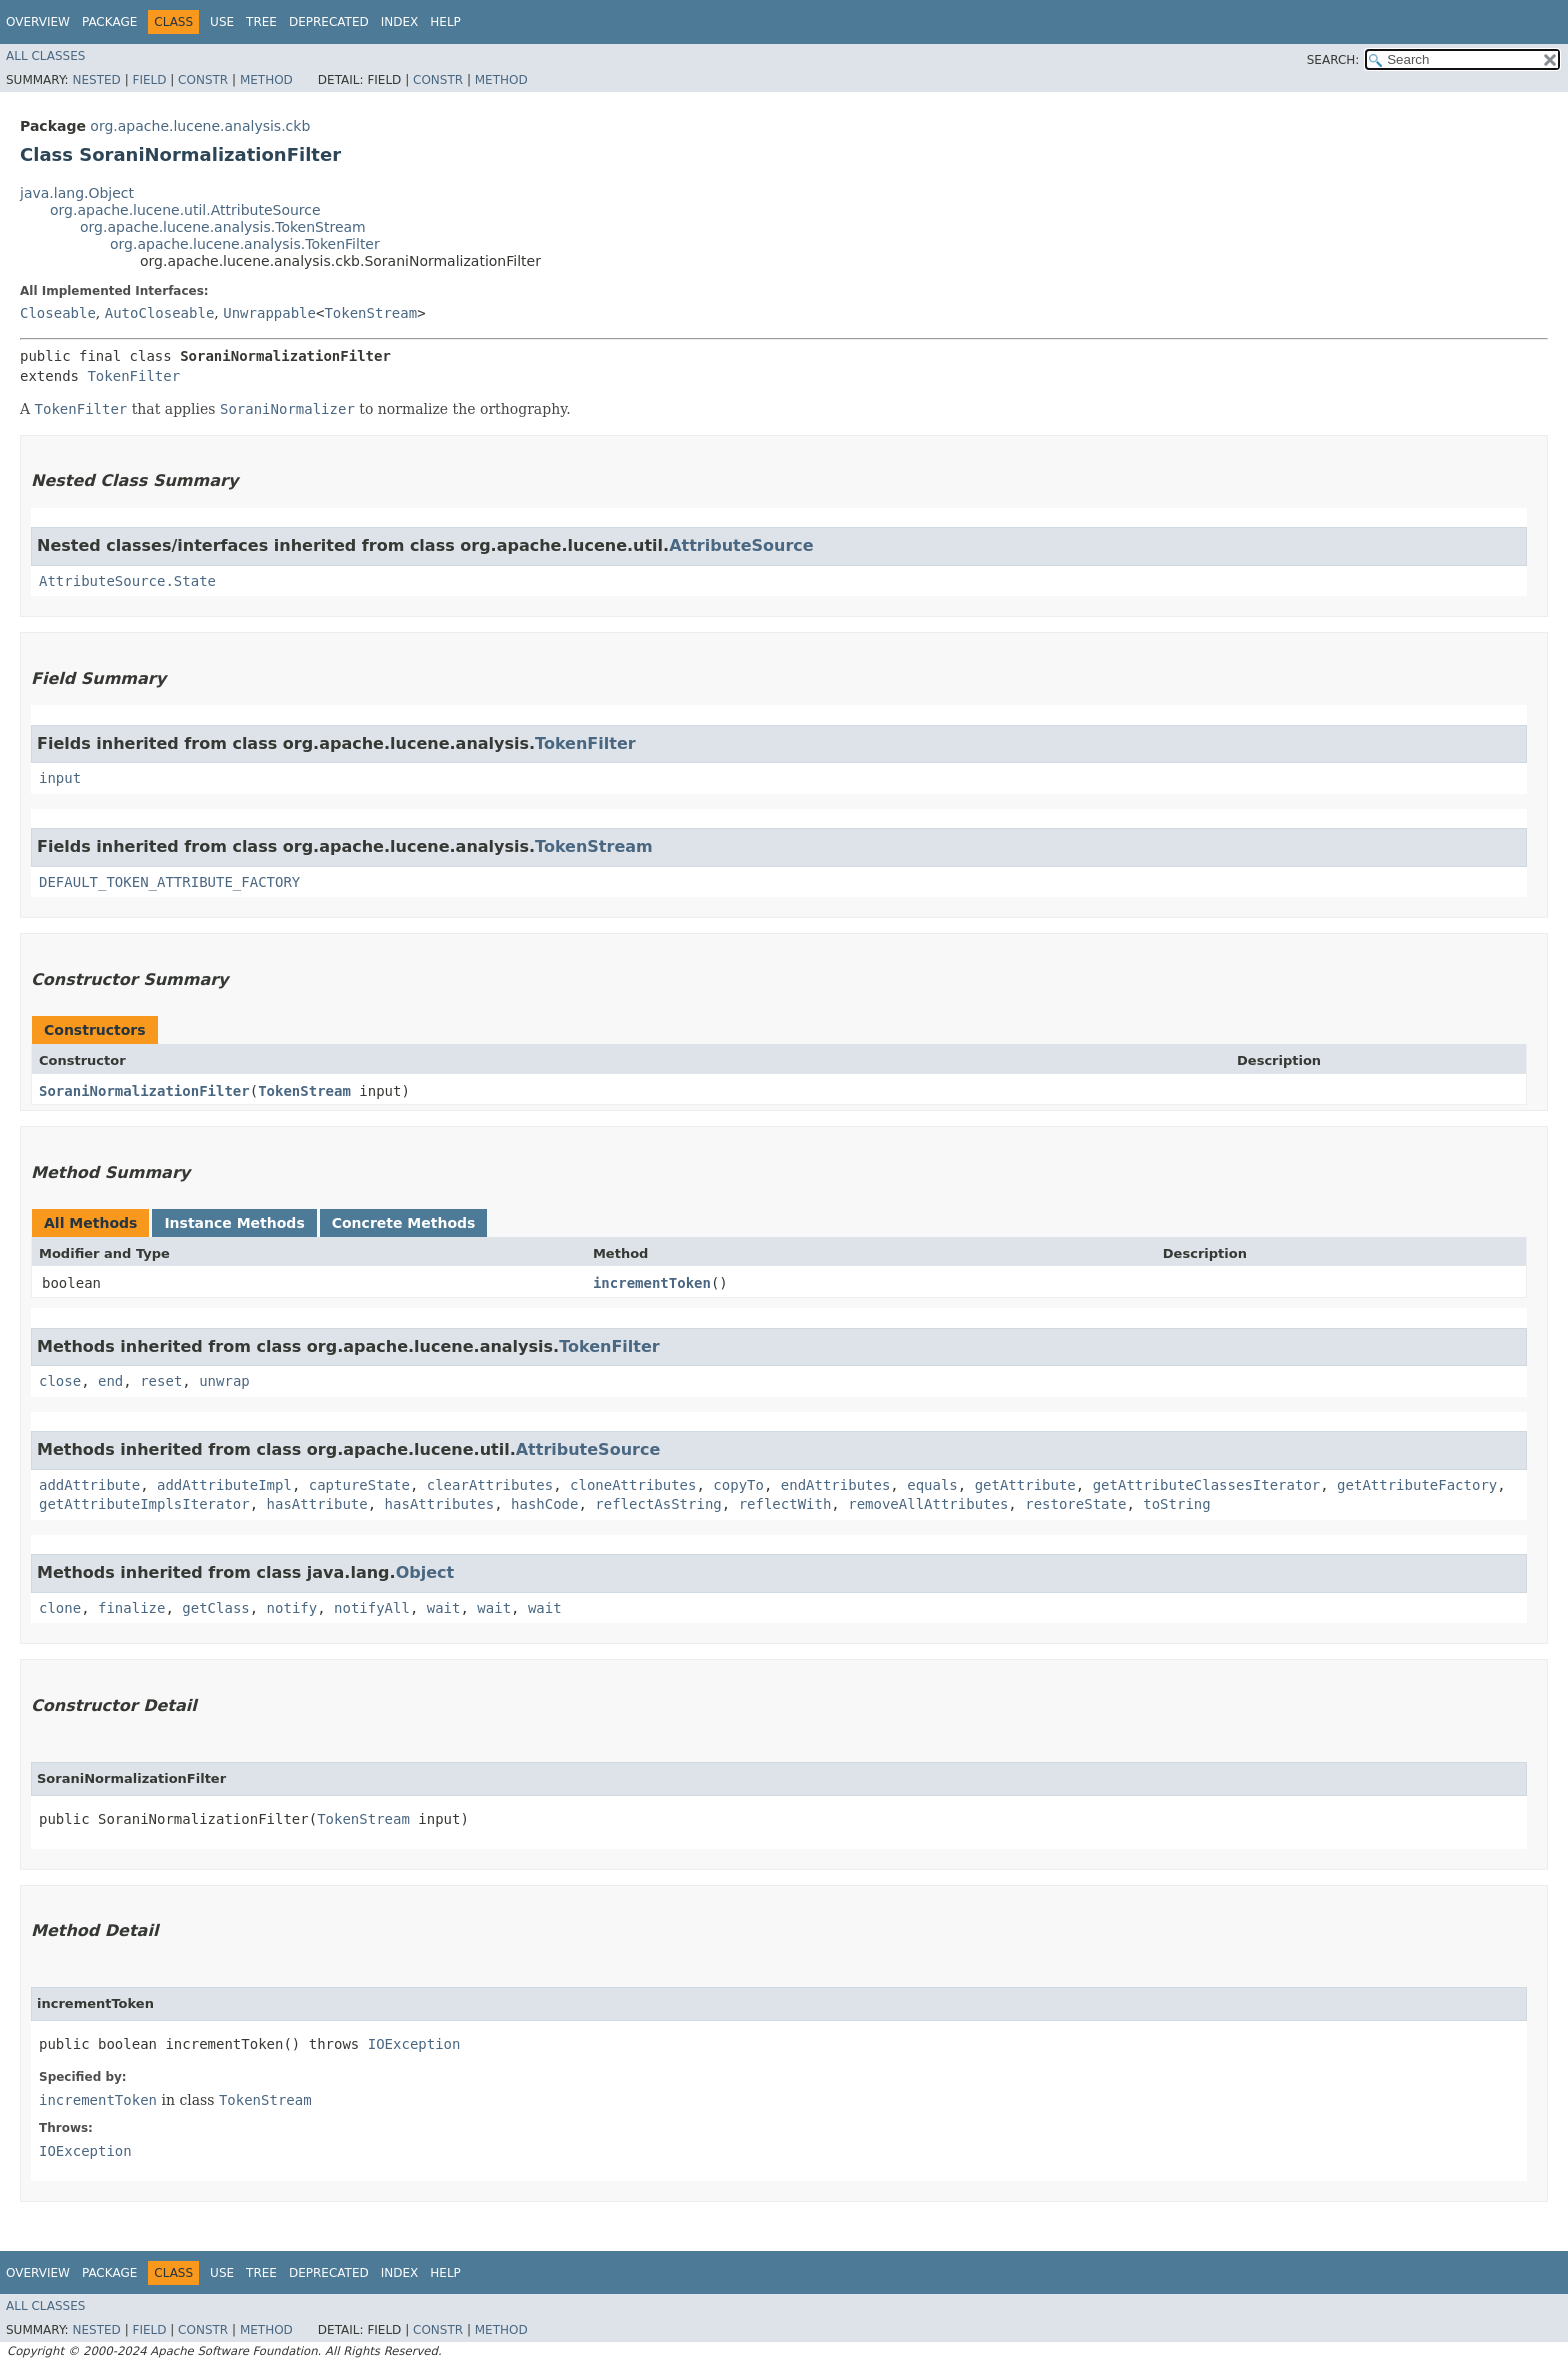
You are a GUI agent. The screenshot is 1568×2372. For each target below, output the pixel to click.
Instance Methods (234, 1223)
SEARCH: (1333, 60)
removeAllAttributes (928, 1504)
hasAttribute (317, 1504)
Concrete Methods (404, 1223)
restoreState (1075, 1504)
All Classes (45, 56)
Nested (96, 80)
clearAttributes (490, 1485)
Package (109, 22)
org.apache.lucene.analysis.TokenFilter (245, 244)
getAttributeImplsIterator (144, 1504)
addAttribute (89, 1485)
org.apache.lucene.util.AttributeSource (185, 210)
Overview (38, 22)
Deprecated (329, 22)
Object (425, 1572)
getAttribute (1025, 1485)
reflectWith (785, 1504)
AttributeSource (741, 545)
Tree (261, 22)
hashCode (544, 1504)
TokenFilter (133, 376)
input (60, 778)
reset (161, 1381)
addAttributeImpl (224, 1485)
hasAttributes (440, 1504)
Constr (203, 80)
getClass (215, 1608)
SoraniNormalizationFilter (144, 1091)
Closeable (58, 313)
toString (1176, 1504)
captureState (359, 1485)
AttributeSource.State (127, 581)
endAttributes (836, 1485)
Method (266, 80)
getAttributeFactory (1417, 1485)
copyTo (738, 1485)
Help (445, 22)
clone (60, 1608)
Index (400, 22)
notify (292, 1608)
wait (444, 1608)
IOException (414, 2044)
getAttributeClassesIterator (1207, 1485)
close (60, 1381)
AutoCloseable (160, 313)
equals (932, 1485)
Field (149, 80)
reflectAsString (658, 1504)
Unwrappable (269, 313)
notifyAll (372, 1608)
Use (222, 22)
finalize (131, 1608)
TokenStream (370, 313)
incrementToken (652, 1283)
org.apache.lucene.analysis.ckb (200, 126)
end (110, 1381)
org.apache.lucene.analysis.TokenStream (223, 227)
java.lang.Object (77, 193)
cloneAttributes (633, 1485)
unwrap (224, 1381)
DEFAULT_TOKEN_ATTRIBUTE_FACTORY (169, 882)
